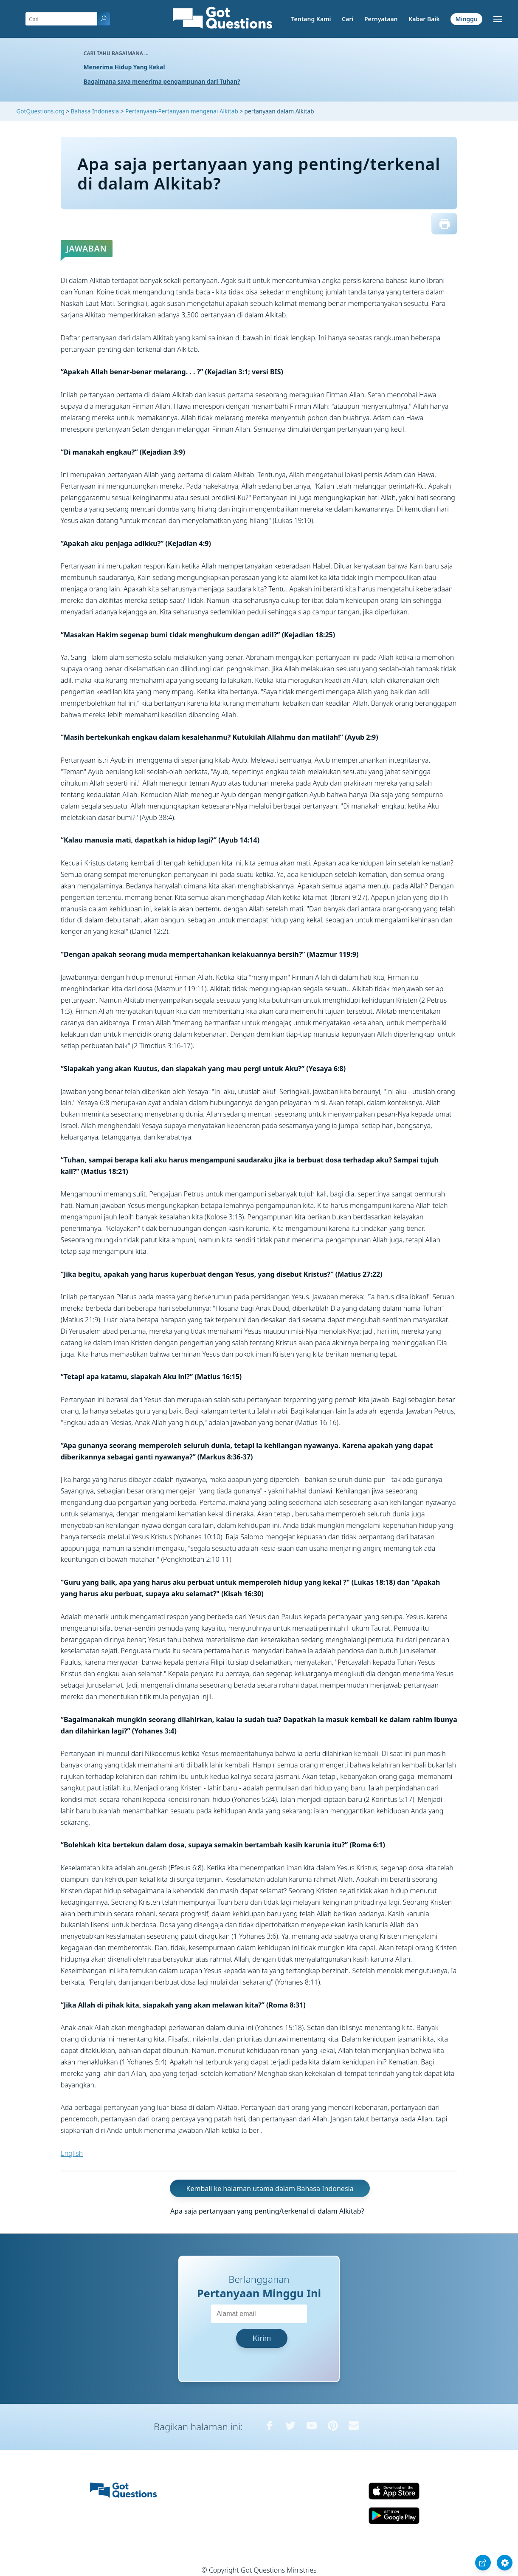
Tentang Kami (311, 19)
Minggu (466, 19)
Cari (347, 19)
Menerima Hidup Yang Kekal (124, 67)
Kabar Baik (424, 19)
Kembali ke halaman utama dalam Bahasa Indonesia (270, 2188)
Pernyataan (381, 19)
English (72, 2153)
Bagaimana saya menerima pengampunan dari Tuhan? (162, 81)
